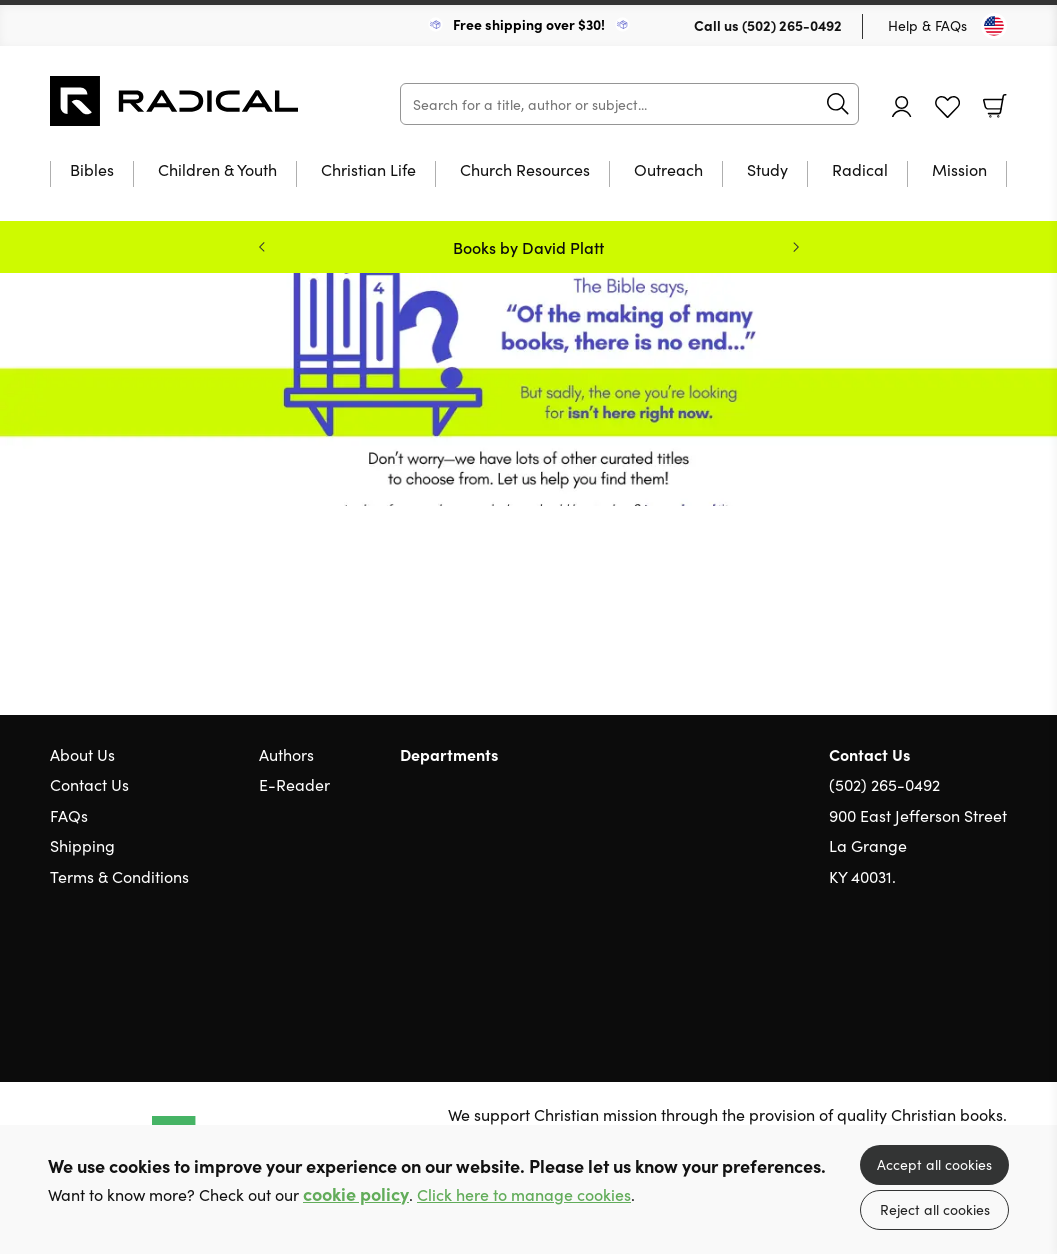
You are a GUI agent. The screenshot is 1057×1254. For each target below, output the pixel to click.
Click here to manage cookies (524, 1194)
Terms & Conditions (119, 876)
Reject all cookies (935, 1209)
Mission (959, 170)
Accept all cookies (934, 1164)
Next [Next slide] (796, 247)
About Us (82, 754)
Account (902, 106)
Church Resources (525, 170)
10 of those (175, 101)
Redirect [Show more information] (528, 389)
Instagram (997, 971)
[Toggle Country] (994, 26)
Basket (995, 106)
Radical (860, 170)
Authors (286, 754)
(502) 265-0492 (792, 25)
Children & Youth (217, 170)
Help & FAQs (927, 25)
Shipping (82, 845)
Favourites (947, 107)
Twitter (925, 971)
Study (767, 170)
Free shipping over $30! (529, 24)
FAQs (69, 815)
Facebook (962, 971)
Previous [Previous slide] (262, 247)
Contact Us (89, 784)
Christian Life (368, 170)
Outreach (668, 170)
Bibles (92, 170)
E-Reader (294, 784)
